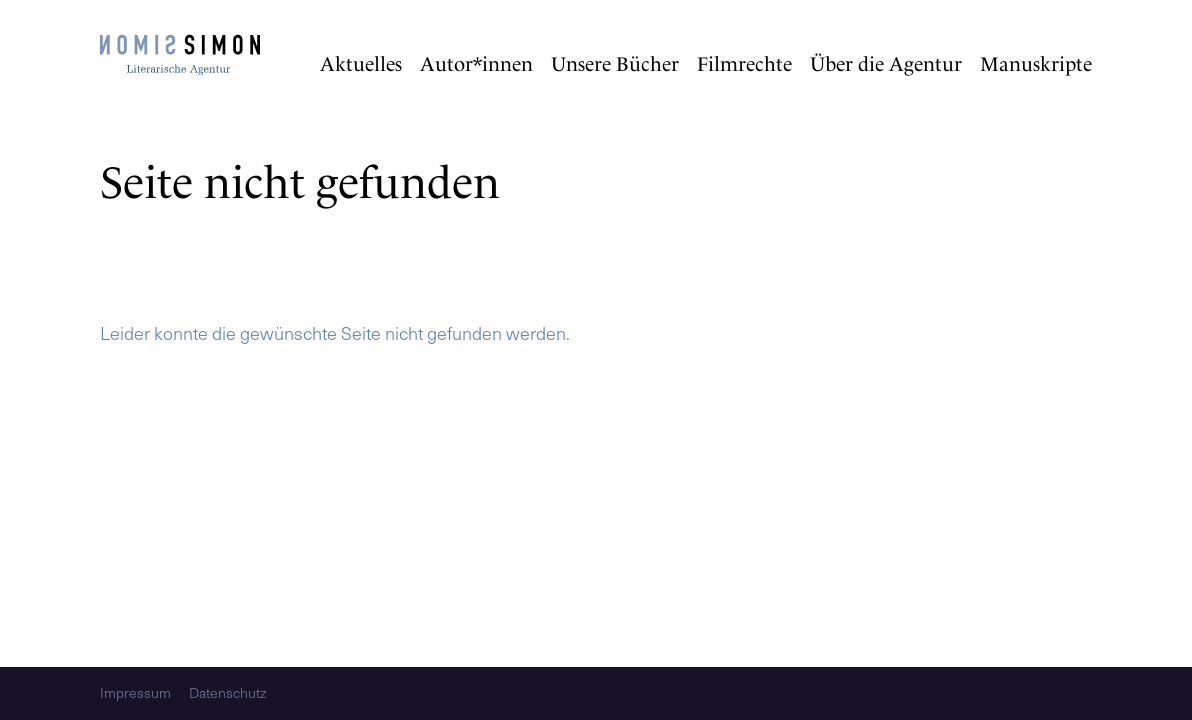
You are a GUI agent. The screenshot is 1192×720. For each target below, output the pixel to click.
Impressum (135, 693)
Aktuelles (361, 64)
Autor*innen (476, 64)
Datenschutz (227, 693)
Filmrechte (744, 64)
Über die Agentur (886, 64)
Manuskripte (1036, 64)
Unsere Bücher (615, 64)
